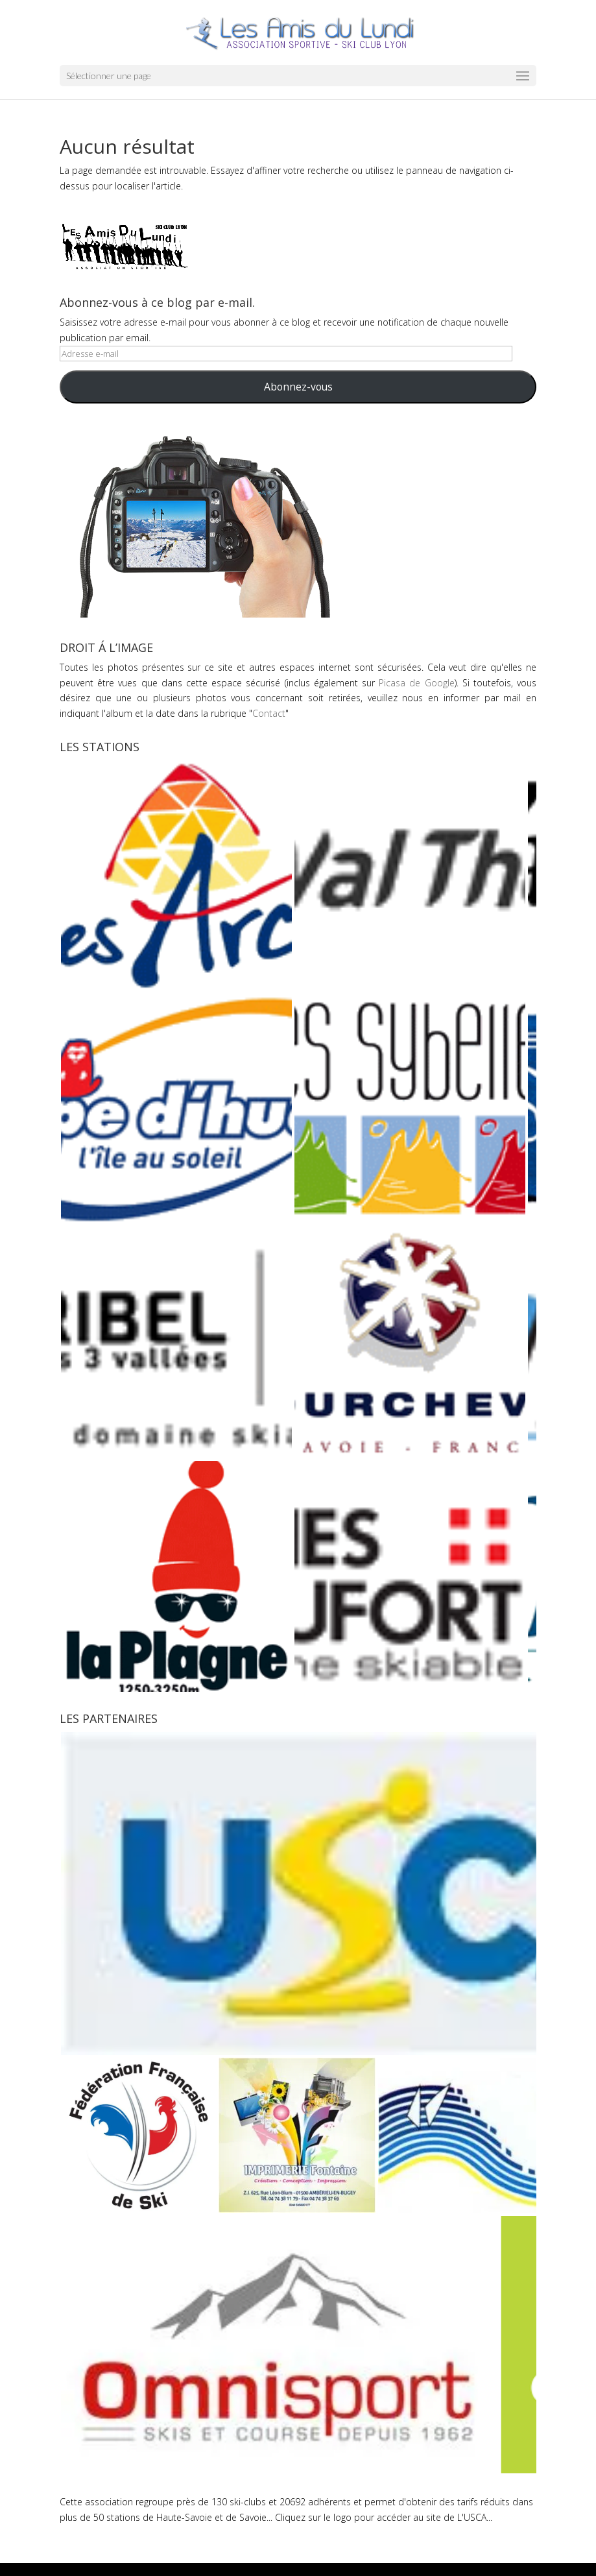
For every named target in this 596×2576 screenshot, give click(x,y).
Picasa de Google (416, 683)
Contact (268, 713)
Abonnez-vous (298, 386)
